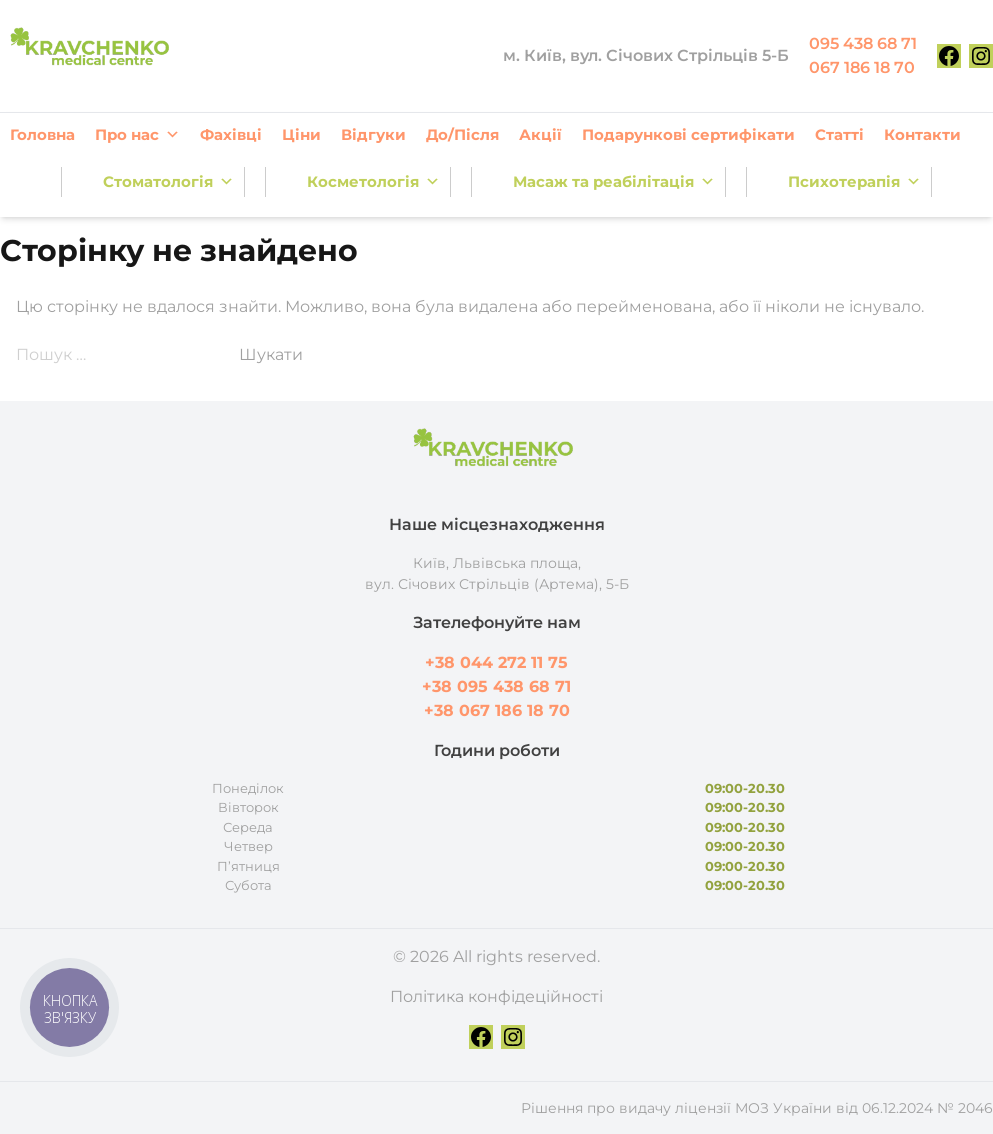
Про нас (137, 135)
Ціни (301, 134)
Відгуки (373, 134)
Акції (540, 134)
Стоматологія (168, 182)
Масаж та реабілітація (614, 182)
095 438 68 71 (863, 43)
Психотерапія (854, 182)
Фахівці (231, 134)
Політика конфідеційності (496, 996)
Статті (839, 134)
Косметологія (373, 182)
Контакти (922, 134)
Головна (42, 134)
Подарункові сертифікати (688, 134)
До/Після (462, 134)
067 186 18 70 (862, 67)
